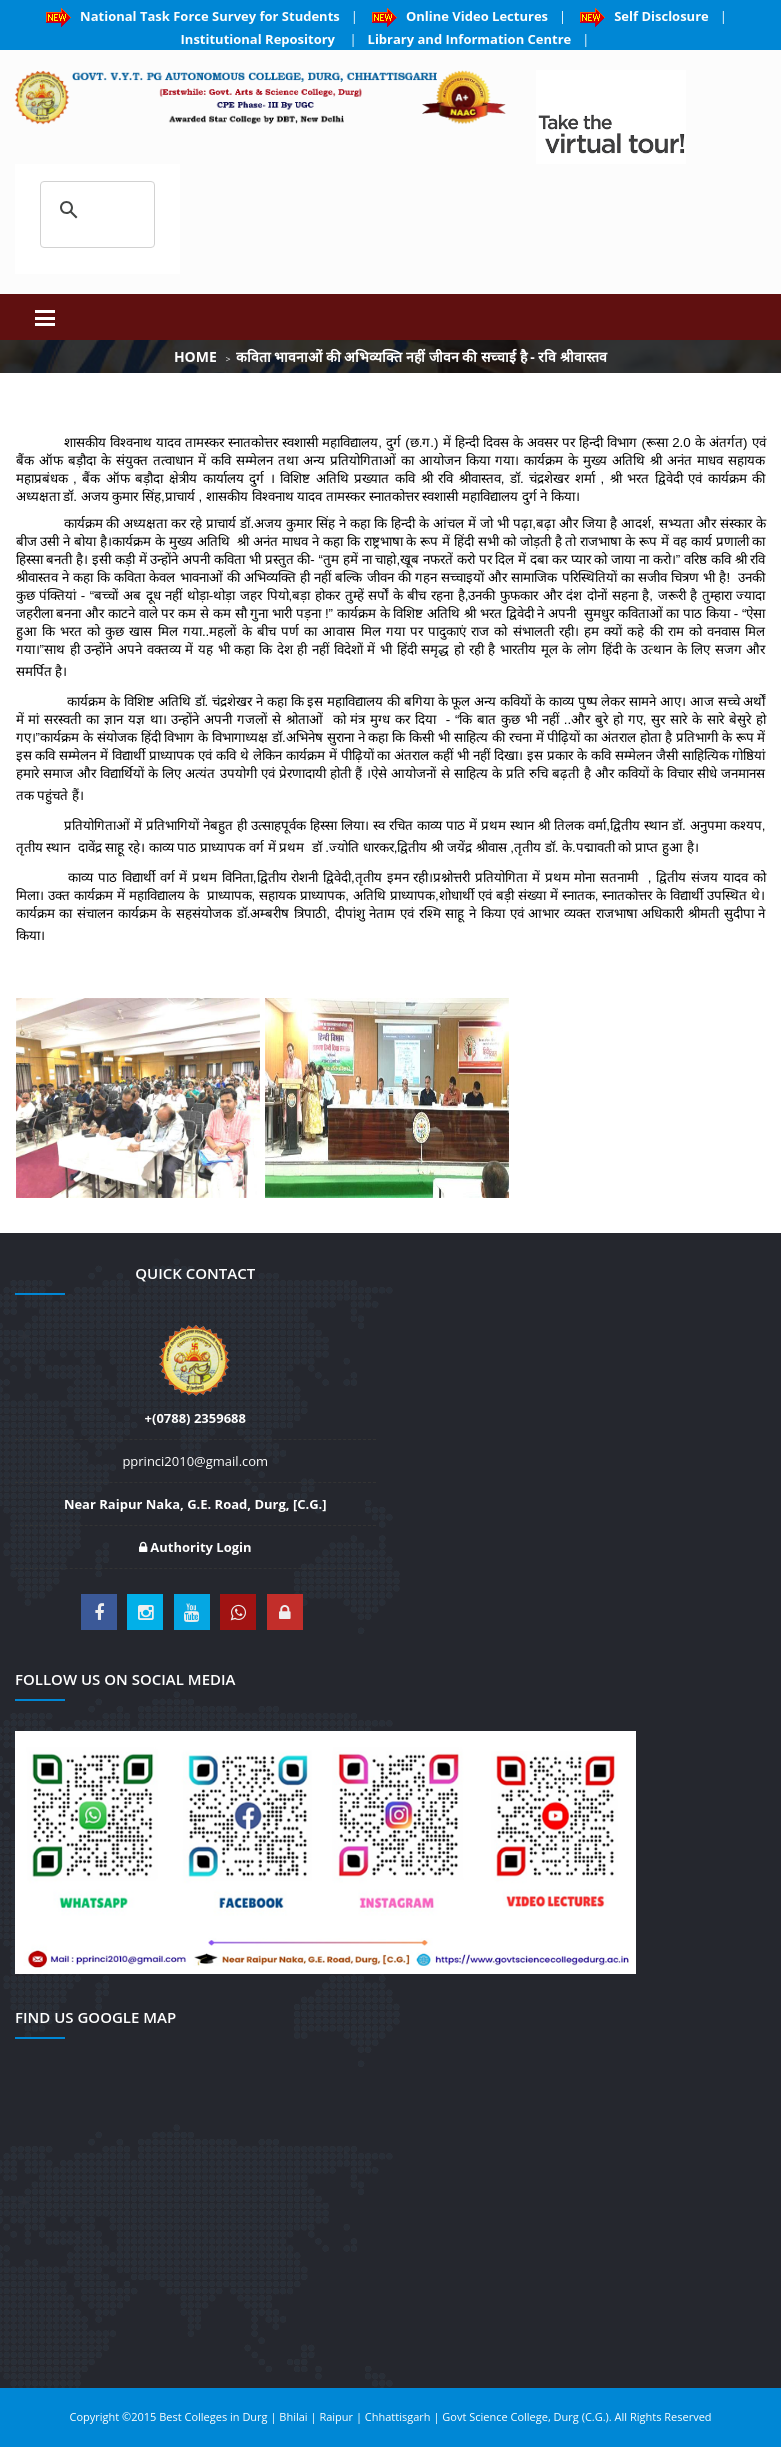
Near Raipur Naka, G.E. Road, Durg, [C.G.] (195, 1504)
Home (195, 356)
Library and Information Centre (470, 39)
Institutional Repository (260, 39)
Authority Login (195, 1547)
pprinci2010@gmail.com (195, 1461)
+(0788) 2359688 (195, 1418)
